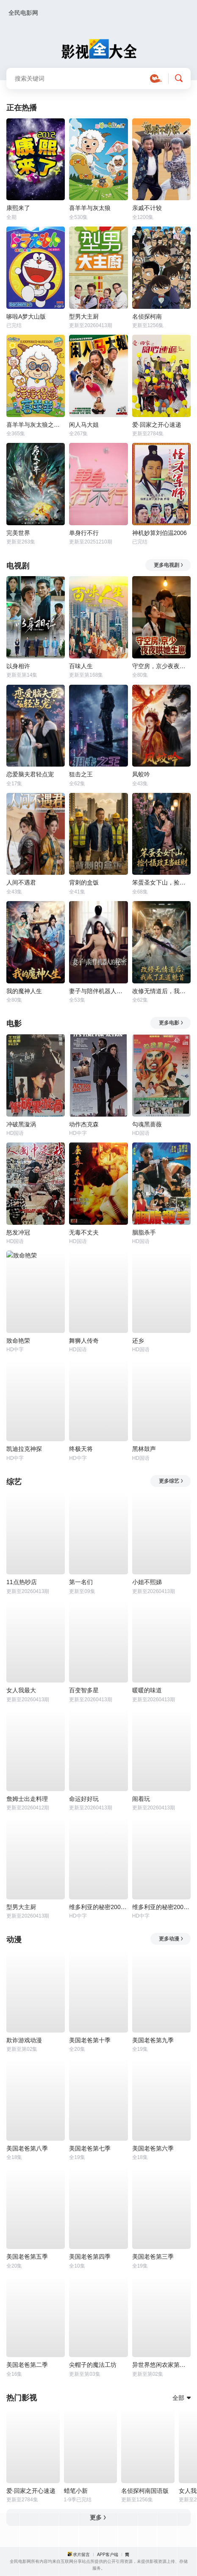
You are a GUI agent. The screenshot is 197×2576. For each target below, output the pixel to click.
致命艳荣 (18, 1340)
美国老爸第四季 (90, 2256)
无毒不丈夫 (84, 1232)
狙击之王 (81, 774)
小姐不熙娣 (147, 1582)
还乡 (138, 1340)
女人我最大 (21, 1690)
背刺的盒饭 (84, 882)
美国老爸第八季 (27, 2148)
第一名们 (81, 1582)
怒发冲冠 (18, 1232)
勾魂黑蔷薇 (147, 1124)
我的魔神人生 (24, 991)
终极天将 (81, 1448)
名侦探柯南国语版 (145, 2490)
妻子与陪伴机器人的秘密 (98, 991)
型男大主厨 (84, 316)
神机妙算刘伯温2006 (159, 532)
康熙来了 (18, 207)
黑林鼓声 (144, 1448)
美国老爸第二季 (27, 2364)
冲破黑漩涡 (21, 1124)
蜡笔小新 (76, 2490)
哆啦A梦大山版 (26, 316)
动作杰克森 (84, 1124)
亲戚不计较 (147, 207)
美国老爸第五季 (27, 2256)
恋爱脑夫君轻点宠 (30, 774)
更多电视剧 (169, 565)
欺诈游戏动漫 (24, 2040)
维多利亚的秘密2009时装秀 (98, 1907)
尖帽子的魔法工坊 (93, 2364)
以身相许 (18, 666)
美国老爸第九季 (153, 2040)
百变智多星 (84, 1690)
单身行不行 (84, 532)
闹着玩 (141, 1798)
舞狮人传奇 (84, 1340)
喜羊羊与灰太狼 (90, 207)
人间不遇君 (21, 882)
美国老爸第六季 (153, 2148)
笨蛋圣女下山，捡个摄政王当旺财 (161, 882)
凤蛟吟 (141, 774)
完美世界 (18, 532)
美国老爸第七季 (90, 2148)
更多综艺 (171, 1481)
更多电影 (171, 1023)
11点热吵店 (21, 1582)
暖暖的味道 (147, 1690)
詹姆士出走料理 (27, 1798)
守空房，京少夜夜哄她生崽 (161, 666)
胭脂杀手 (144, 1232)
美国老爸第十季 (90, 2040)
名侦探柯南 (147, 316)
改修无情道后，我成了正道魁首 (161, 991)
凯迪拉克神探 (24, 1448)
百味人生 (81, 666)
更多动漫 (171, 1939)
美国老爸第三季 (153, 2256)
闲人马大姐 (84, 424)
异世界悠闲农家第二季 (161, 2364)
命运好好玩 (84, 1798)
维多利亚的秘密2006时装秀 (161, 1907)
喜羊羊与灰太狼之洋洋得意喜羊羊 (35, 424)
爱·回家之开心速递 (156, 424)
